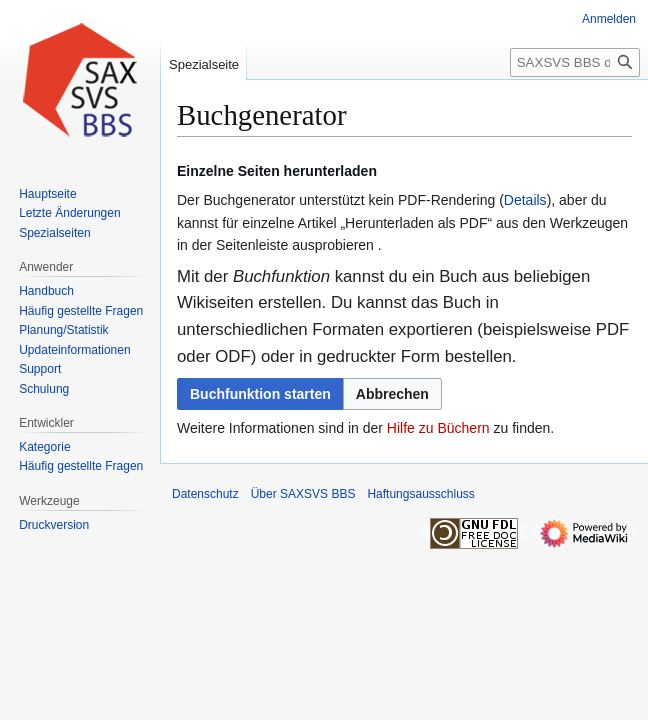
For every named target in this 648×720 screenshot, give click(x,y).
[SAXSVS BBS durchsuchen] (575, 62)
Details (525, 200)
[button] (392, 394)
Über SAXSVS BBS (303, 494)
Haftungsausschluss (420, 494)
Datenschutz (205, 494)
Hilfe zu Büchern (438, 428)
